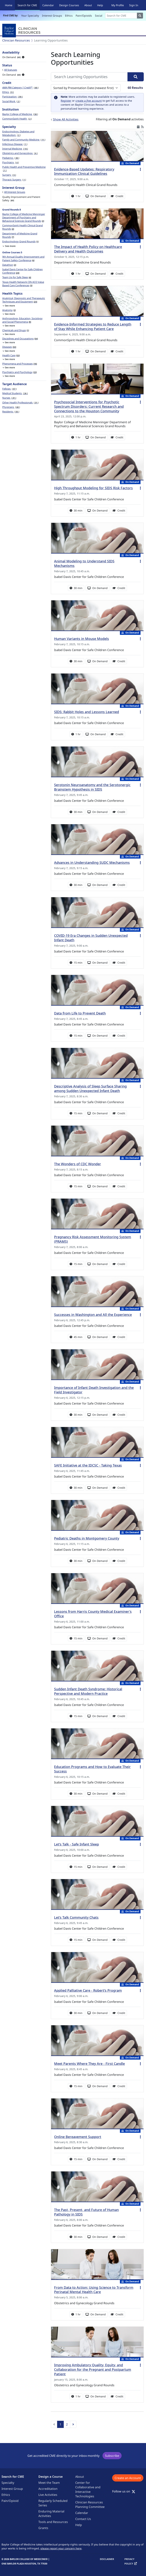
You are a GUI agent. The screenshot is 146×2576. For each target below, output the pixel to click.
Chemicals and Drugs (15, 330)
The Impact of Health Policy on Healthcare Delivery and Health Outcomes (88, 248)
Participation (12, 96)
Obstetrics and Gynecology (19, 153)
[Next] (73, 2424)
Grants (43, 2528)
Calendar (48, 5)
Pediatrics (10, 158)
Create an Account (128, 2478)
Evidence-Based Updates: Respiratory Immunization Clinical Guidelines (84, 171)
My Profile (117, 5)
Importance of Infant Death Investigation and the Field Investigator (94, 1389)
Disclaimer (107, 2559)
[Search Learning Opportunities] (89, 76)
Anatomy (9, 310)
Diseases (9, 347)
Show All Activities (65, 119)
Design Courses (69, 5)
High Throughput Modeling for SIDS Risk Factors (93, 488)
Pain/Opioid (10, 2501)
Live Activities (47, 2495)
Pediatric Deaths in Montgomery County (86, 1538)
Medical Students (15, 393)
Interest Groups (52, 15)
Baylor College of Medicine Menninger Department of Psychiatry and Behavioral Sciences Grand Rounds (23, 217)
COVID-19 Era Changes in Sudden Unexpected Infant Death (91, 937)
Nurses (9, 397)
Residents (10, 411)
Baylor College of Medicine (20, 114)
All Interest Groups (14, 192)
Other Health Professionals (20, 402)
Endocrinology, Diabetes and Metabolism (18, 133)
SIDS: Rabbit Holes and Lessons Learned (86, 712)
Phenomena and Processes (19, 363)
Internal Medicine (15, 148)
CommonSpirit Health (17, 118)
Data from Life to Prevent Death (80, 1013)
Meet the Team (49, 2483)
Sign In (133, 5)
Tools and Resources (53, 2522)
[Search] (121, 15)
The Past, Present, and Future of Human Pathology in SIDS (86, 2212)
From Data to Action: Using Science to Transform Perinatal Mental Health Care (93, 2289)
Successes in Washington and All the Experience (93, 1314)
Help (100, 5)
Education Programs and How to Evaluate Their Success (92, 1768)
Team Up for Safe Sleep (16, 277)
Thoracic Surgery (14, 179)
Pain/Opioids (84, 15)
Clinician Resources (16, 40)
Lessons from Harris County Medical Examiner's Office (93, 1613)
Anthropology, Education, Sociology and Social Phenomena (22, 320)
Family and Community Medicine (23, 139)
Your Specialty (30, 15)
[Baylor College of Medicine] (22, 30)
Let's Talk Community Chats (76, 1917)
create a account (88, 100)
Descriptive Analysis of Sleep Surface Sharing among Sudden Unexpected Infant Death (90, 1088)
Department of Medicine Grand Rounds (19, 235)
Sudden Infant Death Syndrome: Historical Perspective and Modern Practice (88, 1691)
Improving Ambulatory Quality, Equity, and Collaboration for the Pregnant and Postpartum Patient (92, 2369)
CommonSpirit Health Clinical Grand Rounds (22, 227)
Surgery (9, 175)
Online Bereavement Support (77, 2136)
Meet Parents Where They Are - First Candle (89, 2063)
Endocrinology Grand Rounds (20, 241)
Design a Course (50, 2477)
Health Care (11, 355)
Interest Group (12, 2489)
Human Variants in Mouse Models (81, 638)
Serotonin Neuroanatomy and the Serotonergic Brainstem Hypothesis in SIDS (92, 787)
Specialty (8, 2483)
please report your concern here (61, 2548)
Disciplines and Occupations (20, 338)
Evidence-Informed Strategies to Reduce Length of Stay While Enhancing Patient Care (92, 326)
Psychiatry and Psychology (19, 372)
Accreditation (47, 2489)
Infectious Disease (14, 144)
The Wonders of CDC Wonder (77, 1164)
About (88, 5)
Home (8, 5)
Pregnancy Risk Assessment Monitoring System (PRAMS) (92, 1239)
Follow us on (123, 2491)
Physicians (11, 407)
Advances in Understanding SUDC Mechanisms (92, 862)
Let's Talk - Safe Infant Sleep (76, 1844)
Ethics (69, 15)
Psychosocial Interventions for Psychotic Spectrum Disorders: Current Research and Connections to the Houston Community (89, 406)
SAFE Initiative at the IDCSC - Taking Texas (88, 1465)
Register (66, 100)
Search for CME (29, 5)
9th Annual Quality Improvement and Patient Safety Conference (23, 258)
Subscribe (112, 2456)
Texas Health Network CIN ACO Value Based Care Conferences (23, 283)
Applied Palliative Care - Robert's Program (88, 1990)
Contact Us (83, 2519)
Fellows (9, 388)
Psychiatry (10, 162)
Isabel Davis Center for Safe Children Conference (22, 271)
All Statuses (10, 69)
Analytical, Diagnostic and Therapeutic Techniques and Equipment (23, 299)
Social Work (11, 101)
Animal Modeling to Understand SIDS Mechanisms (84, 563)
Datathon (9, 265)
